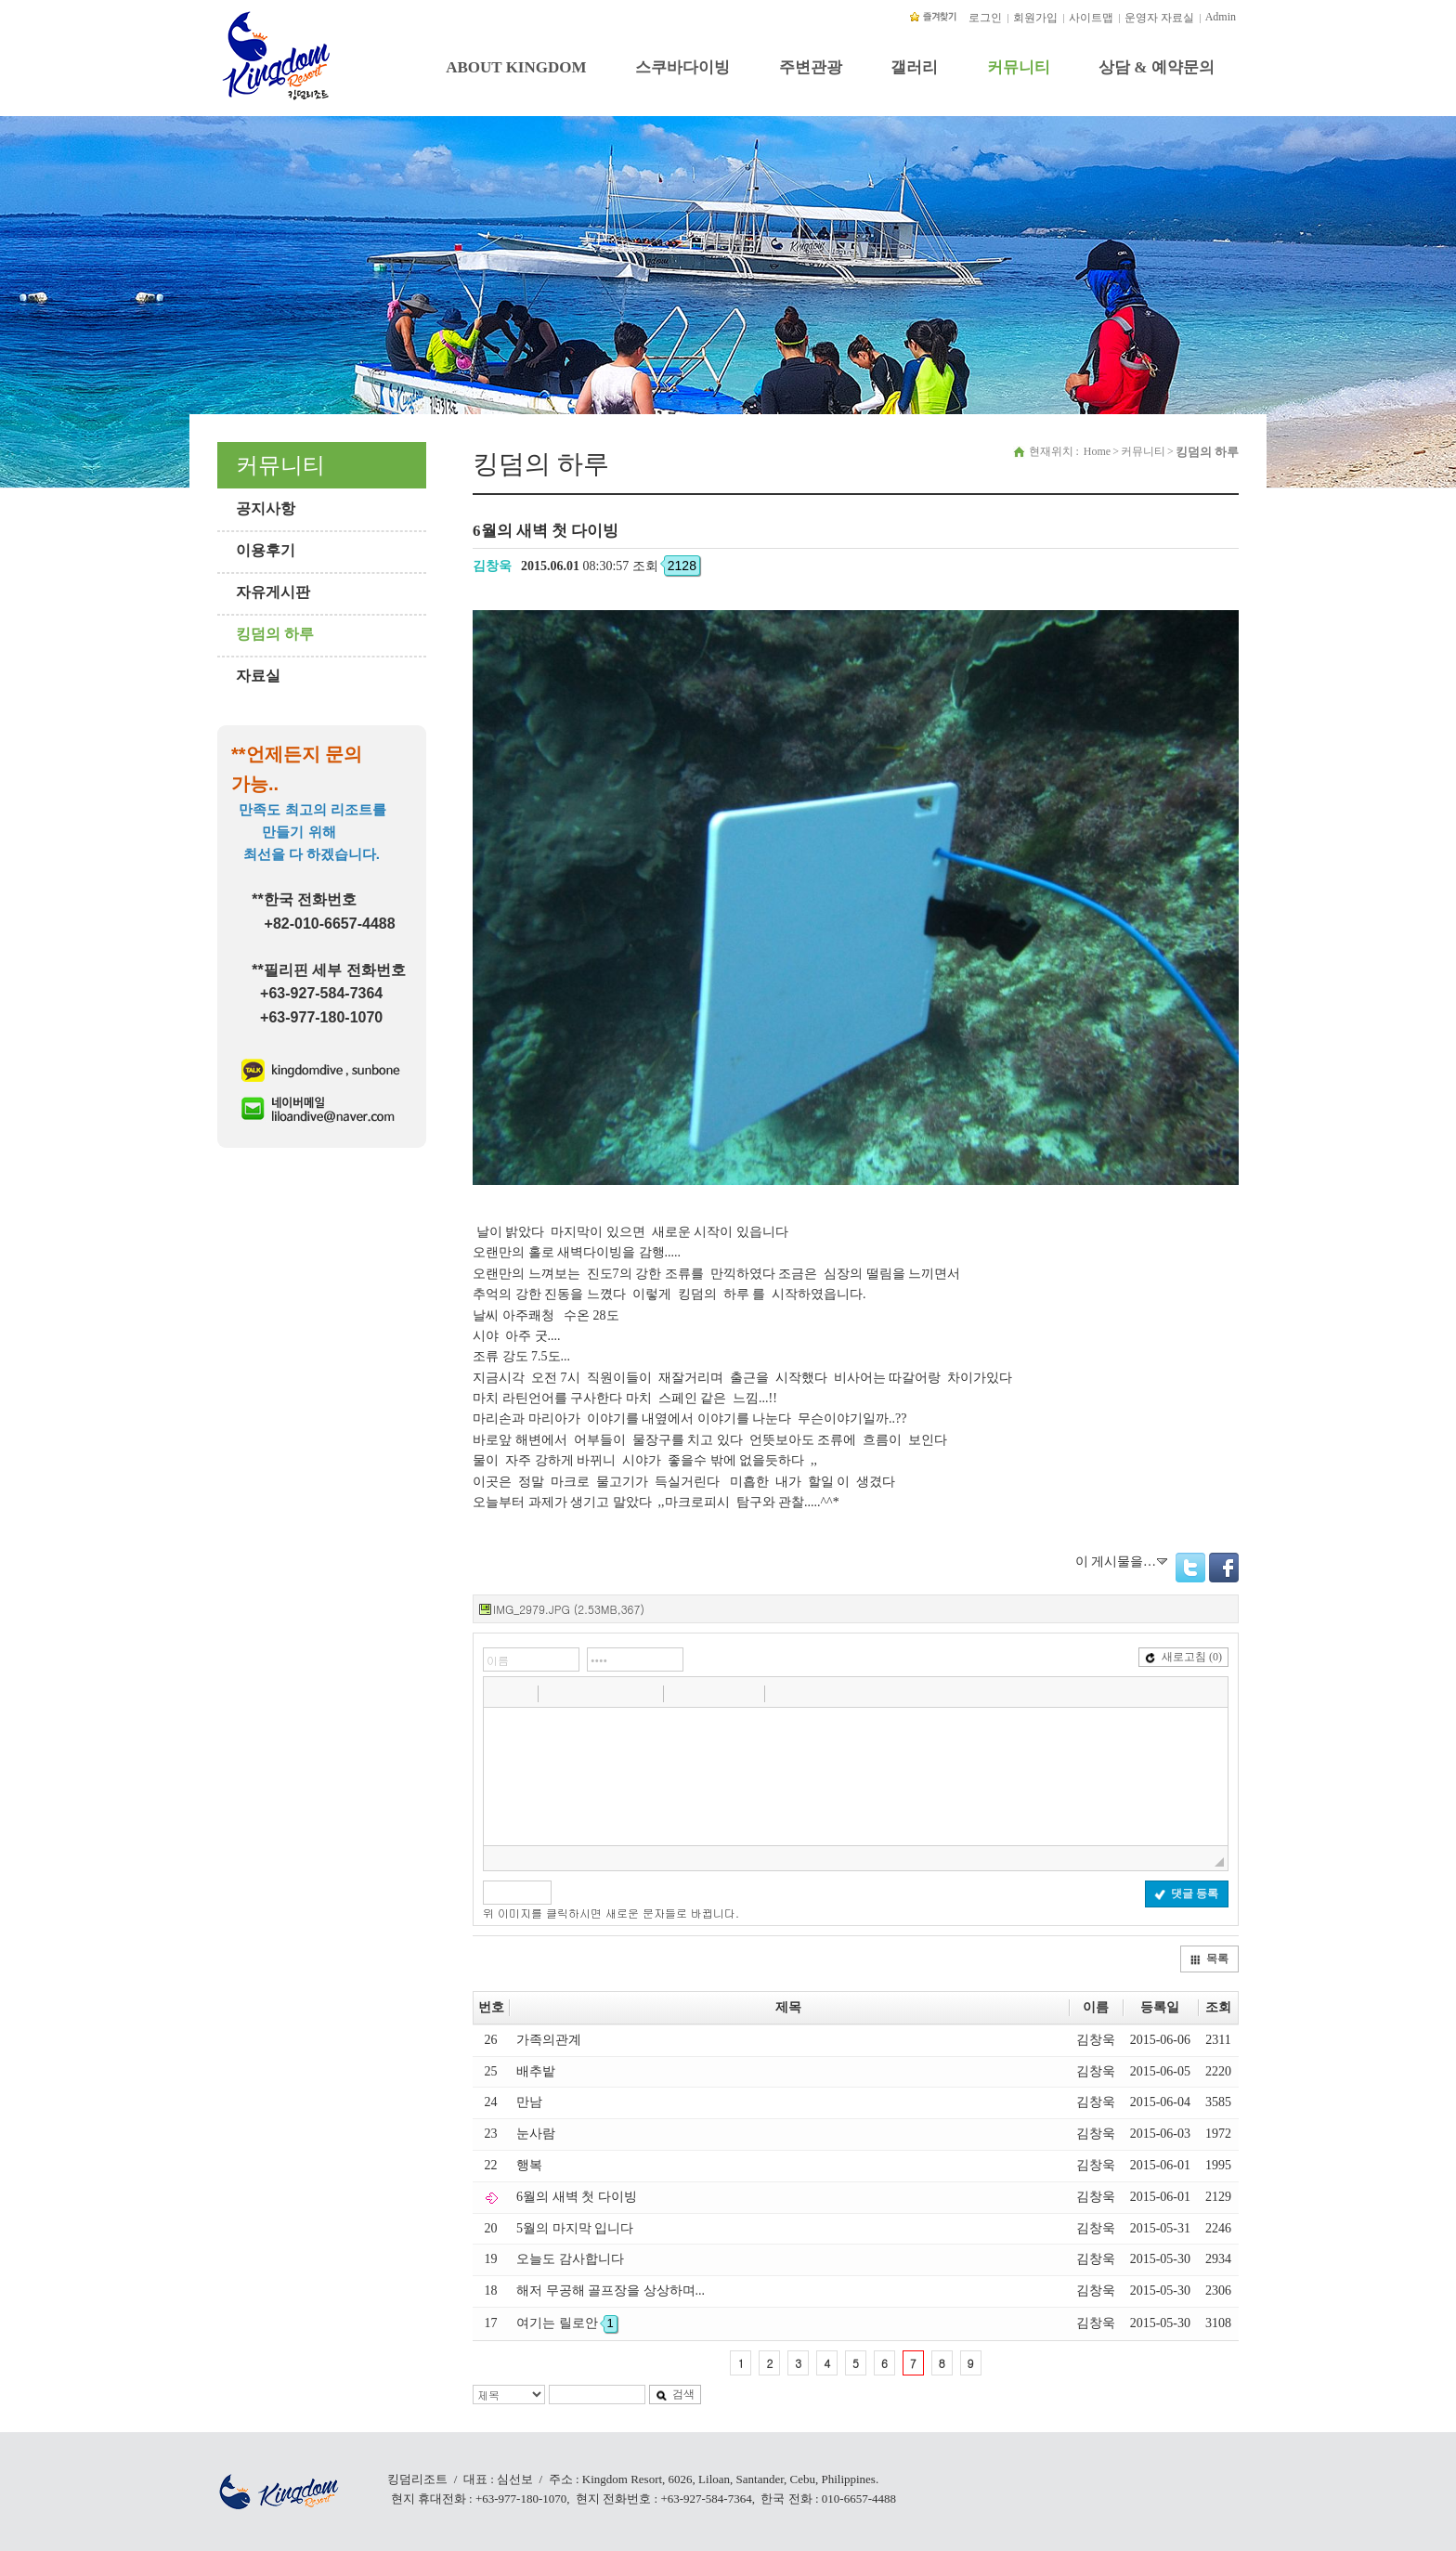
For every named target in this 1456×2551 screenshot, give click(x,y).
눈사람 (535, 2134)
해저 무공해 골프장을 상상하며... (610, 2290)
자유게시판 (273, 592)
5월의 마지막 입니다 (574, 2228)
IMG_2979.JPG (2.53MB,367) (568, 1609)
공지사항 (265, 508)
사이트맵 (1091, 17)
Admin (1220, 16)
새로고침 (1183, 1656)
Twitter (1190, 1567)
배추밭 (535, 2071)
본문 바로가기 (0, 7)
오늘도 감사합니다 (570, 2259)
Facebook (1224, 1567)
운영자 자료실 (1159, 17)
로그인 (985, 17)
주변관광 (810, 67)
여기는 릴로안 (567, 2323)
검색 (675, 2394)
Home (1097, 451)
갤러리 (914, 67)
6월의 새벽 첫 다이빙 (576, 2197)
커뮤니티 (1018, 67)
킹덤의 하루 (275, 634)
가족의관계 (548, 2040)
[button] (500, 1693)
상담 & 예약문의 (1156, 67)
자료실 (258, 675)
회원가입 (1035, 17)
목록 (1209, 1958)
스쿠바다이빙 (682, 67)
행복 (529, 2165)
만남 (529, 2102)
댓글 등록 (1186, 1893)
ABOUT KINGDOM (516, 67)
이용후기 (265, 550)
